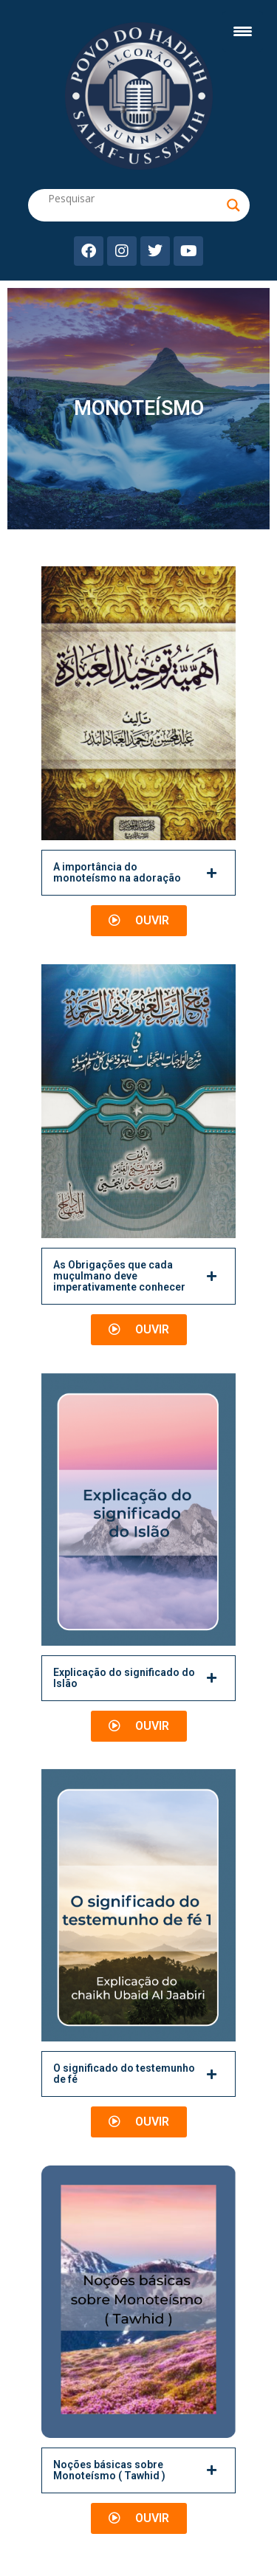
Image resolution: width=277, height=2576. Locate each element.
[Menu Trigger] (242, 31)
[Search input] (135, 198)
